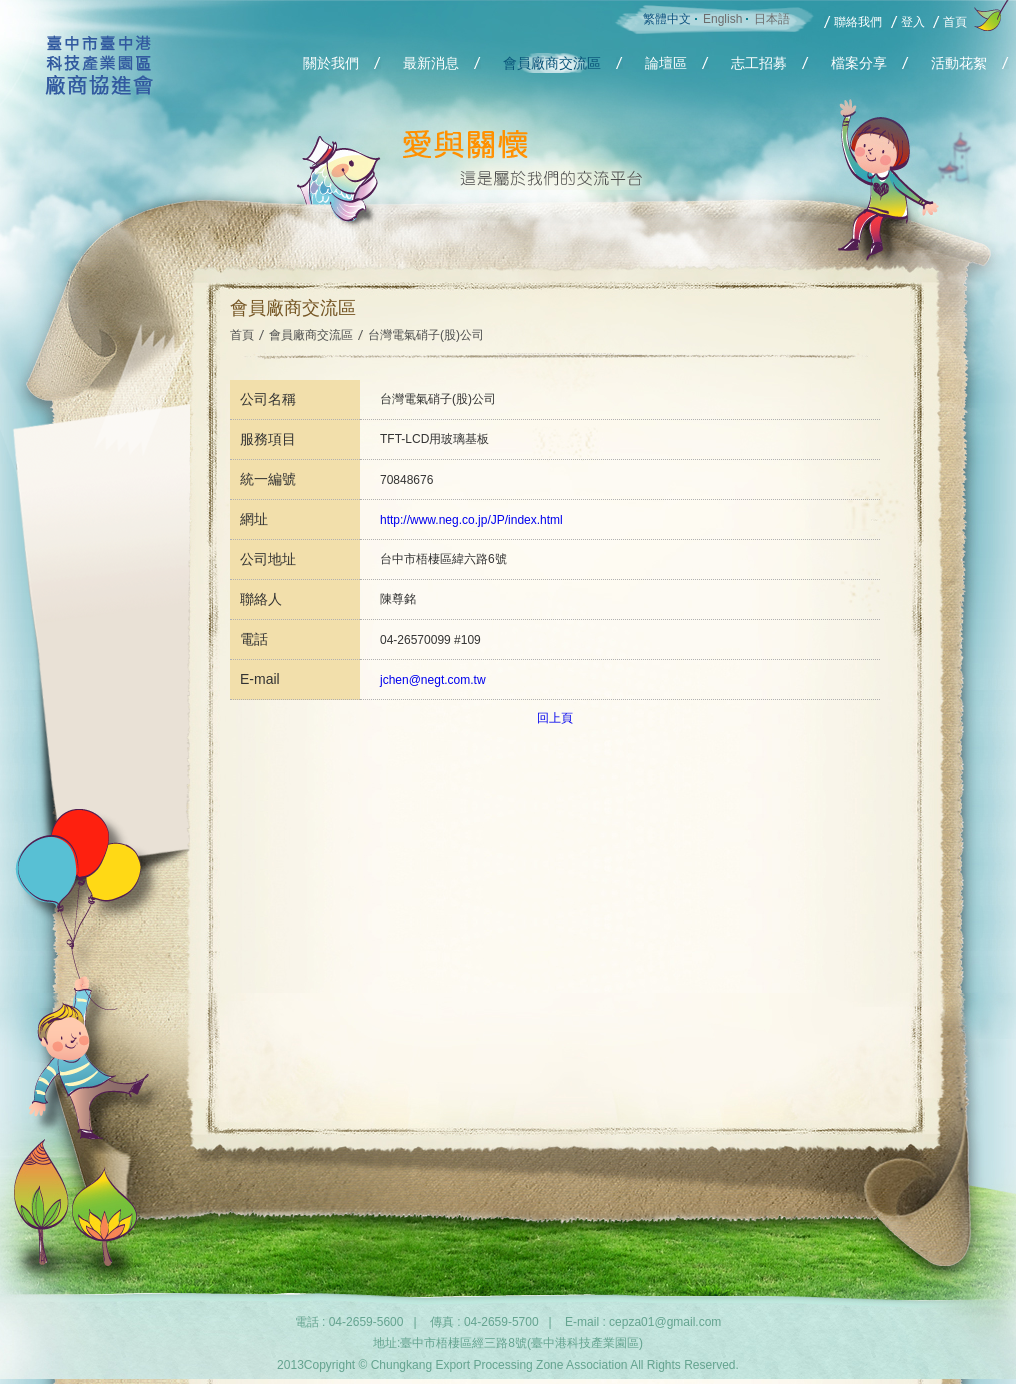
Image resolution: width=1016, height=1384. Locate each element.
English (722, 19)
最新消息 (431, 63)
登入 (913, 22)
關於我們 (331, 63)
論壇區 (666, 63)
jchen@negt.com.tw (433, 680)
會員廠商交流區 (552, 63)
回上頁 (555, 718)
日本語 (772, 19)
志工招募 (759, 63)
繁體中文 (667, 19)
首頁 (955, 22)
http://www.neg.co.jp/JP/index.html (471, 520)
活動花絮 (959, 63)
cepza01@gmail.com (665, 1322)
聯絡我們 (858, 22)
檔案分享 (859, 63)
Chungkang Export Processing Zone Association (99, 99)
